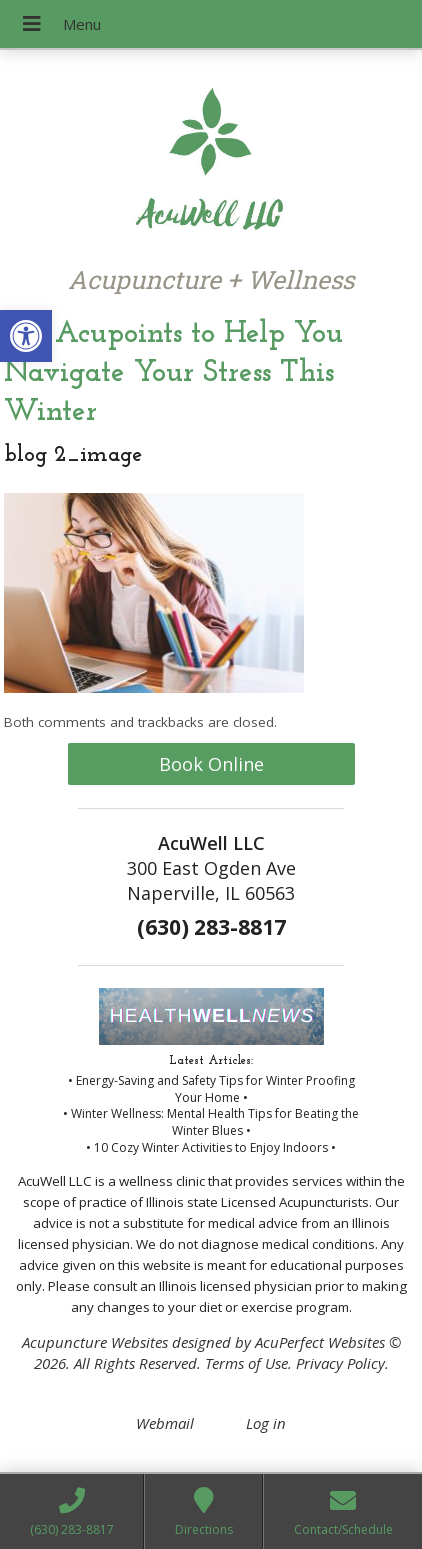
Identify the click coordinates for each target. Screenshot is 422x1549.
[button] (26, 336)
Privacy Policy (340, 1363)
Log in (266, 1423)
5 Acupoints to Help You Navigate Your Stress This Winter (173, 373)
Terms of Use (246, 1363)
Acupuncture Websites (95, 1342)
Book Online (211, 764)
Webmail (165, 1423)
